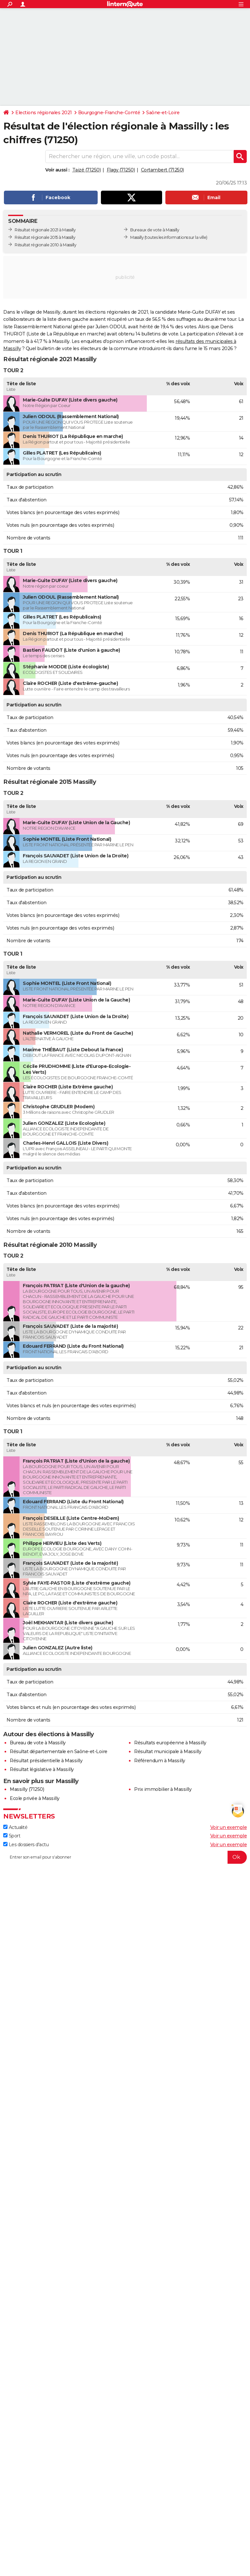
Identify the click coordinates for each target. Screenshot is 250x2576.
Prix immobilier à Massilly (162, 1789)
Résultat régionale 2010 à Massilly (45, 244)
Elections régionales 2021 (43, 113)
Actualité (15, 1827)
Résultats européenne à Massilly (170, 1743)
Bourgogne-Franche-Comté (109, 113)
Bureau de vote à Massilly (38, 1743)
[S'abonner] (125, 1857)
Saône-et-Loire (162, 113)
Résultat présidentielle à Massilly (46, 1761)
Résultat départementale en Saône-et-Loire (58, 1751)
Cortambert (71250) (162, 170)
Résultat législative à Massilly (42, 1769)
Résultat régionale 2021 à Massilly (45, 229)
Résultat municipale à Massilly (167, 1751)
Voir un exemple (228, 1827)
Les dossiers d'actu (26, 1844)
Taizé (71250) (86, 170)
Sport (11, 1836)
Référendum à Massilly (159, 1761)
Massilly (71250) (27, 1789)
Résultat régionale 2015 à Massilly (45, 237)
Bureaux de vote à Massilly (154, 229)
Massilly (137, 237)
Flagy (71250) (121, 170)
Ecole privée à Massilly (35, 1798)
